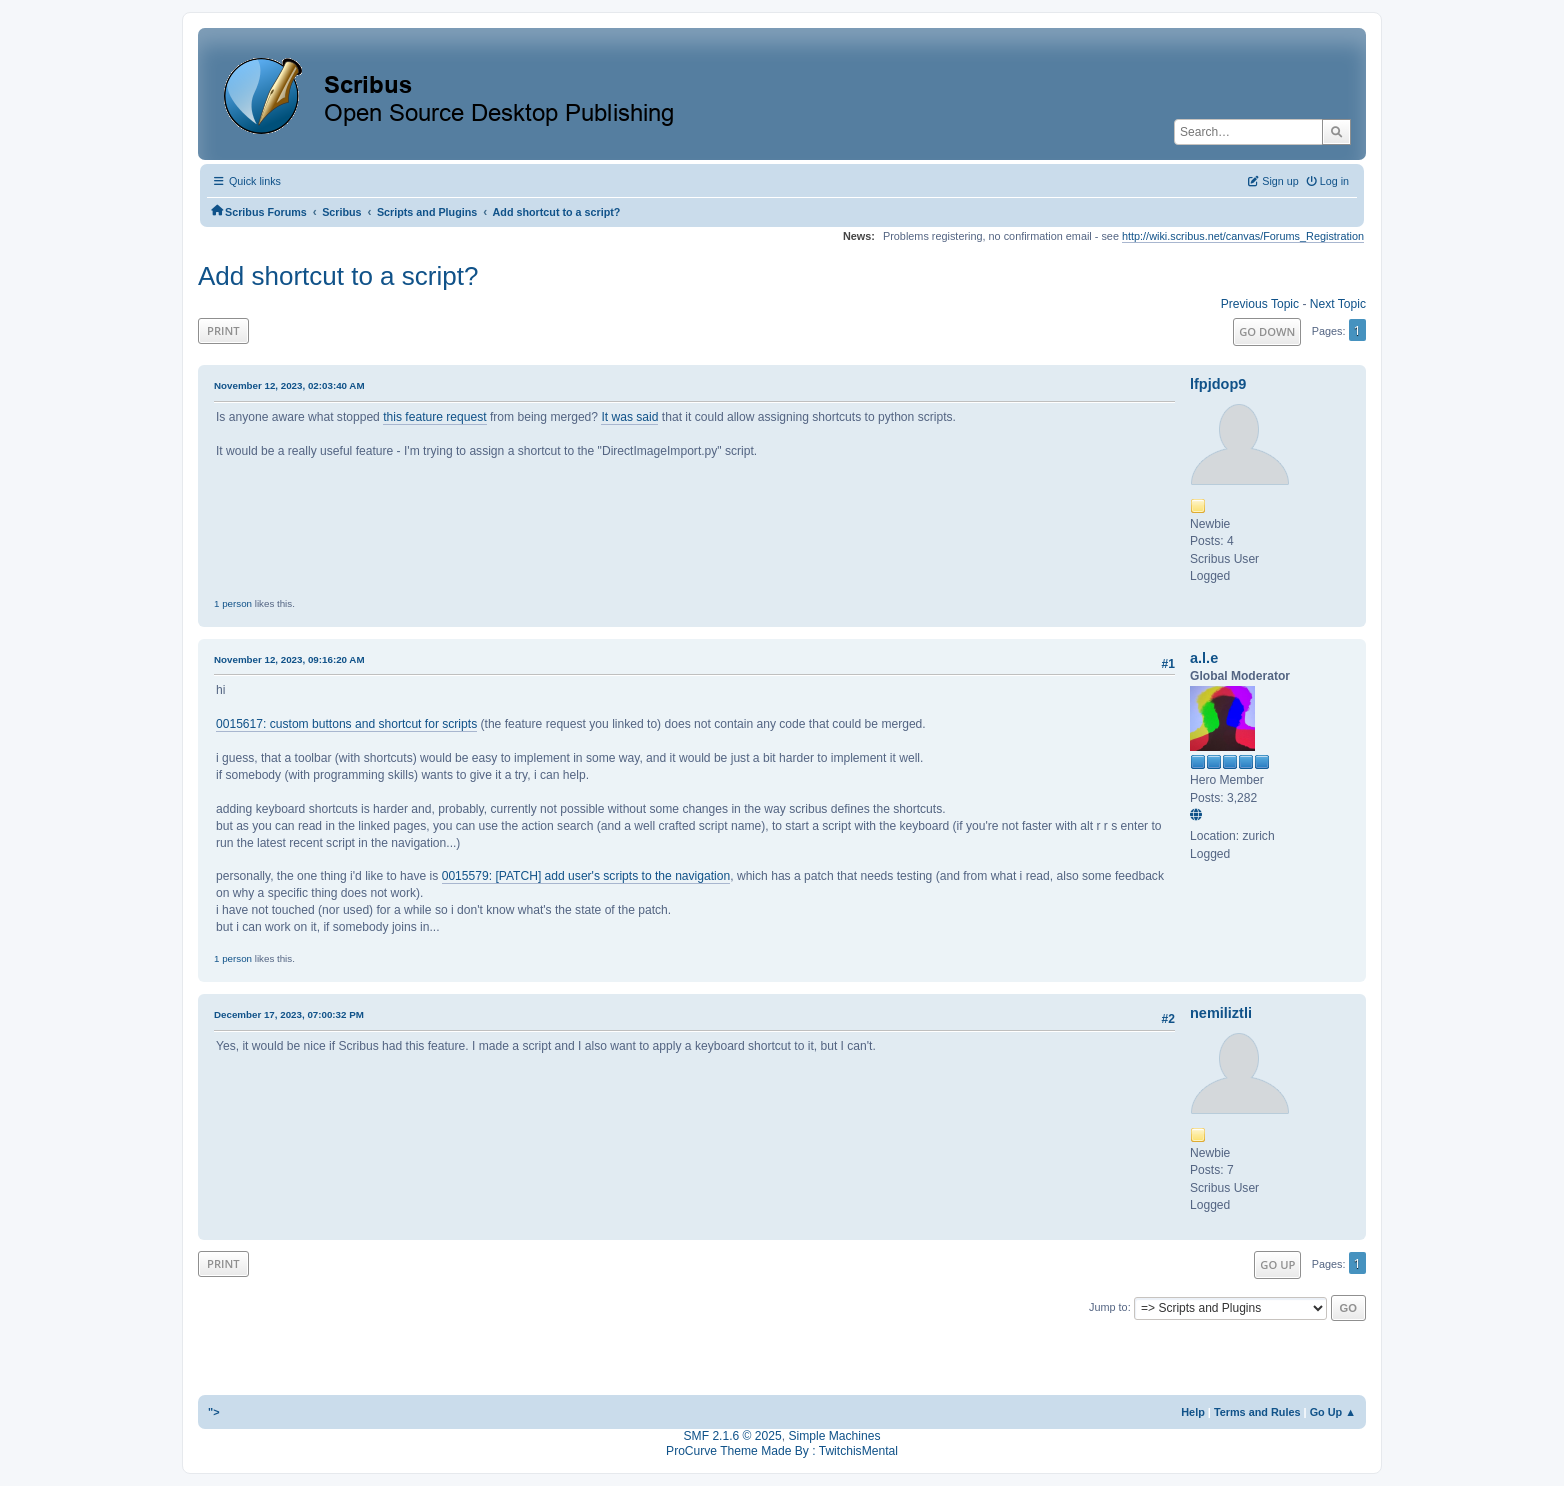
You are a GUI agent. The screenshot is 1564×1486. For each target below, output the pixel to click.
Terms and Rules (1257, 1412)
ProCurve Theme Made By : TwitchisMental (782, 1451)
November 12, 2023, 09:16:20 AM (289, 659)
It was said (629, 417)
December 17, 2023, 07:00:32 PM (289, 1014)
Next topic (1338, 304)
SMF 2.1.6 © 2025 (733, 1436)
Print (223, 330)
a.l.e (1204, 658)
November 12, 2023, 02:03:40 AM (289, 385)
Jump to (1108, 1307)
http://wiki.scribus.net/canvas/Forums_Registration (1243, 236)
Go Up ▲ (1333, 1412)
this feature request (434, 417)
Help (1193, 1412)
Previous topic (1260, 304)
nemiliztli (1221, 1013)
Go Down (1267, 331)
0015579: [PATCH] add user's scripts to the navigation (586, 876)
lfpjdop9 (1218, 384)
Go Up (1277, 1264)
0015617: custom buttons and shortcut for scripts (346, 724)
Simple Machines (834, 1436)
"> (214, 1412)
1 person (233, 603)
